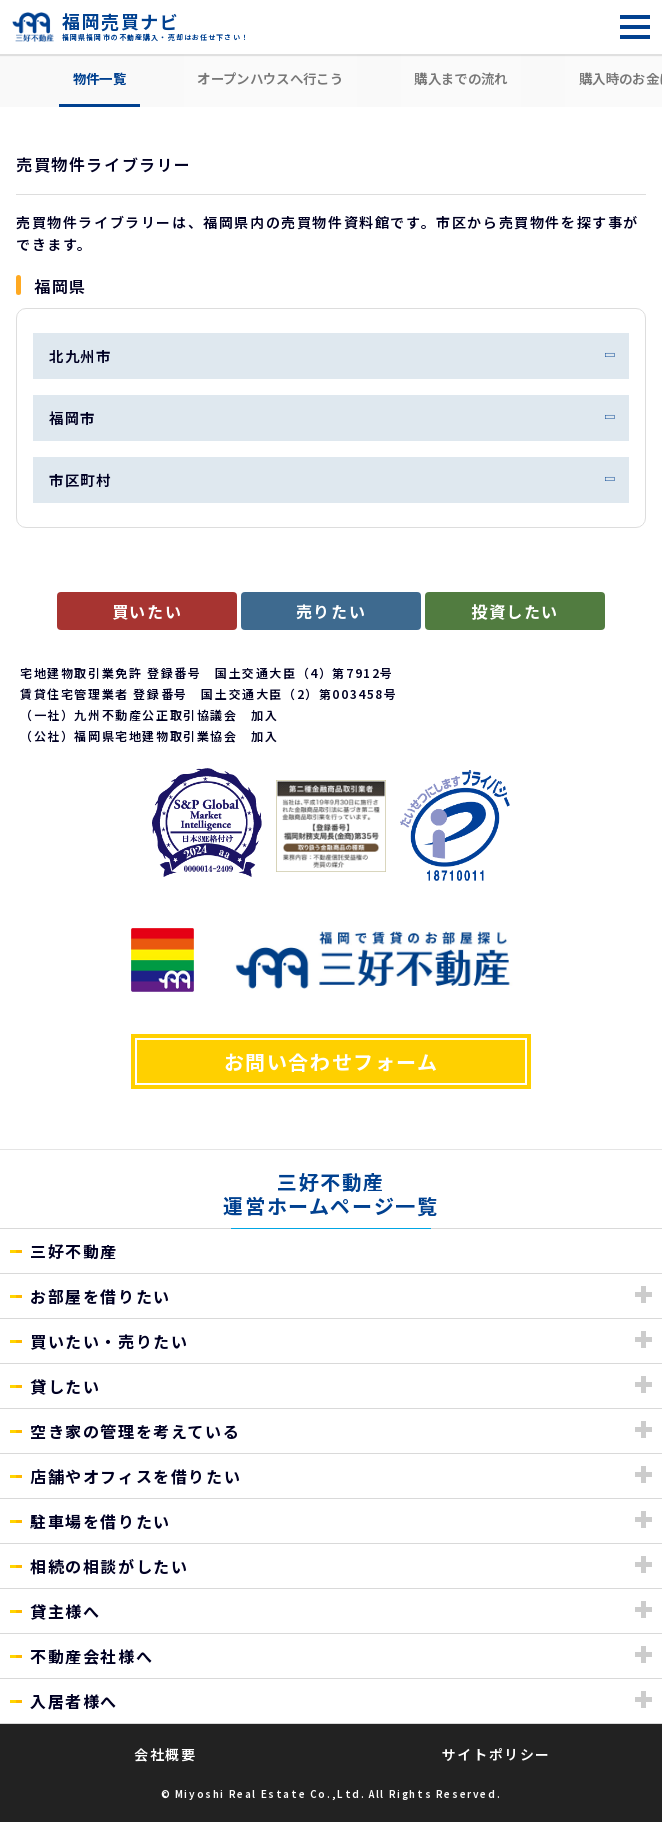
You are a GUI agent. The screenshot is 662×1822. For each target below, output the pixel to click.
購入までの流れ (460, 78)
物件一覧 (99, 78)
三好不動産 (74, 1251)
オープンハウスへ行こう (270, 78)
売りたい (331, 611)
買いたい (147, 611)
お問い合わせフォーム (331, 1061)
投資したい (515, 611)
